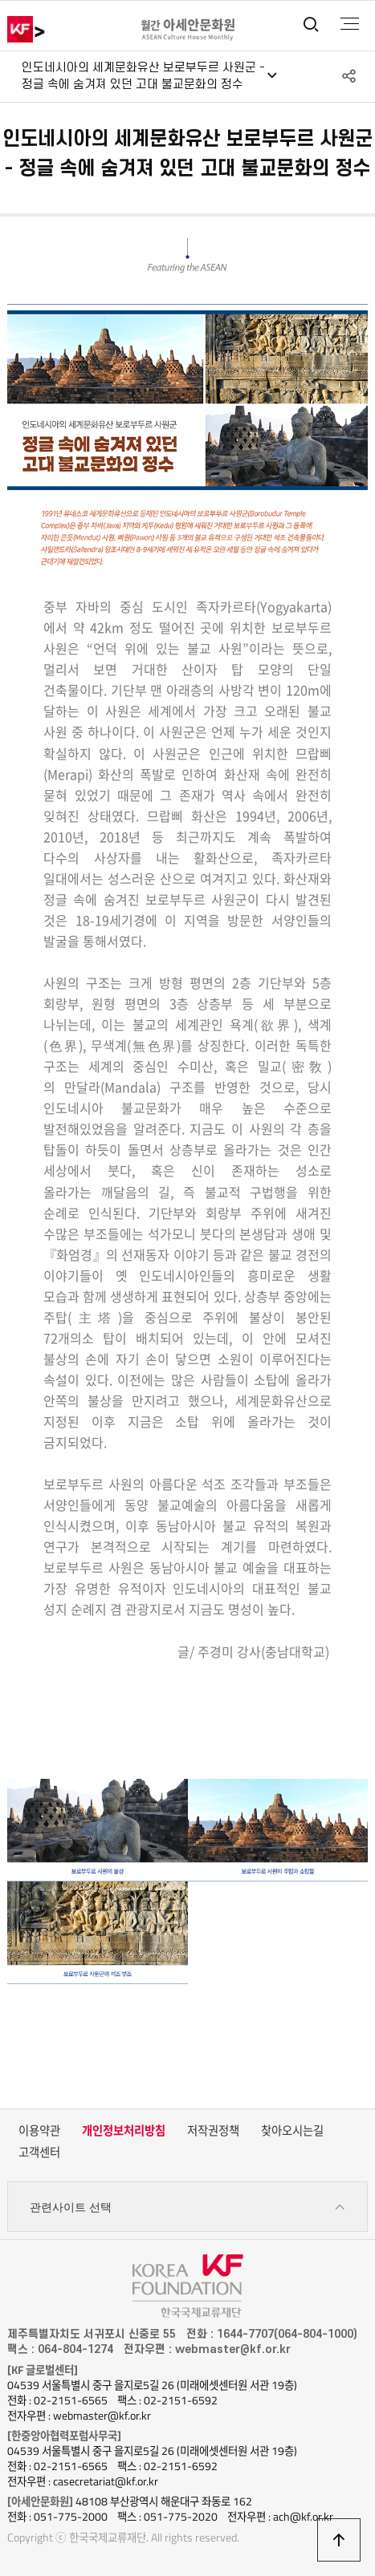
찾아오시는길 (292, 2131)
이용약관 (39, 2131)
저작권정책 (213, 2131)
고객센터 (39, 2152)
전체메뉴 (349, 24)
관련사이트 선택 (187, 2207)
